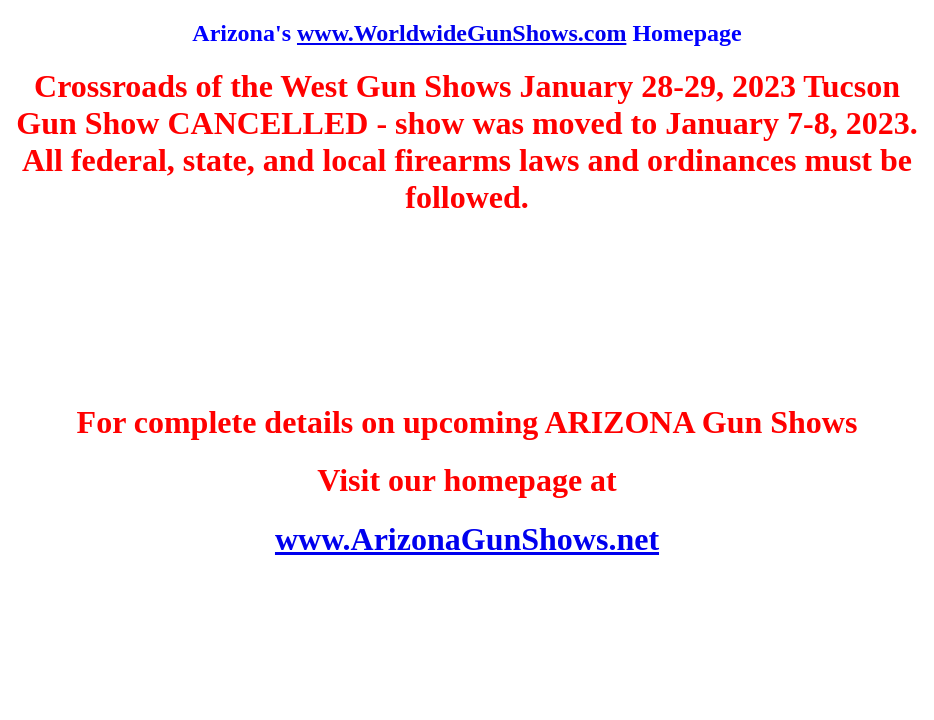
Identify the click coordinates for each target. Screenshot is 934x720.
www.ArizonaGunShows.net (467, 539)
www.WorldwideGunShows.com (461, 33)
